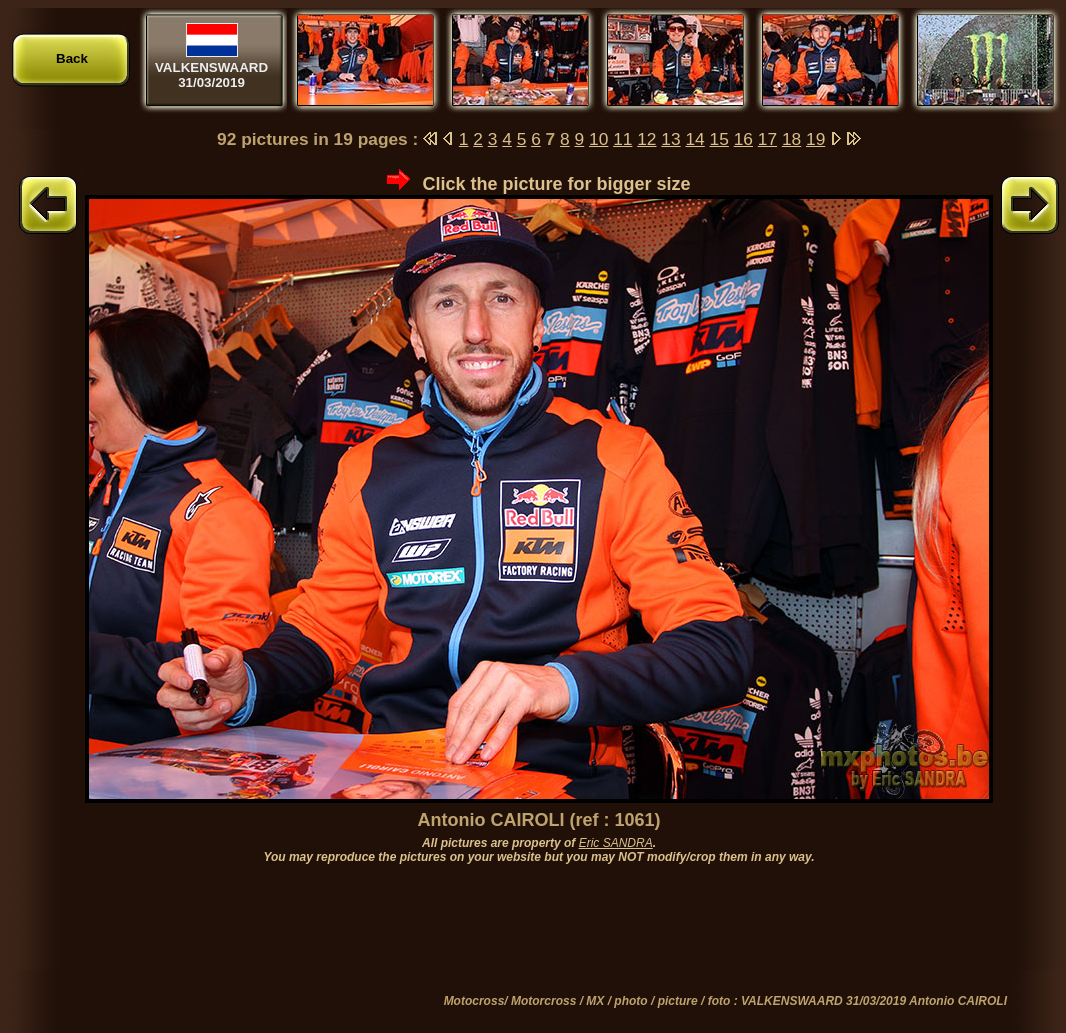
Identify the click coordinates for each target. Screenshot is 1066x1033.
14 (694, 139)
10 (598, 139)
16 (743, 139)
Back (72, 58)
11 (622, 139)
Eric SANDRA (616, 843)
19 (815, 139)
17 (767, 139)
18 (791, 139)
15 (719, 139)
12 (646, 139)
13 (670, 139)
